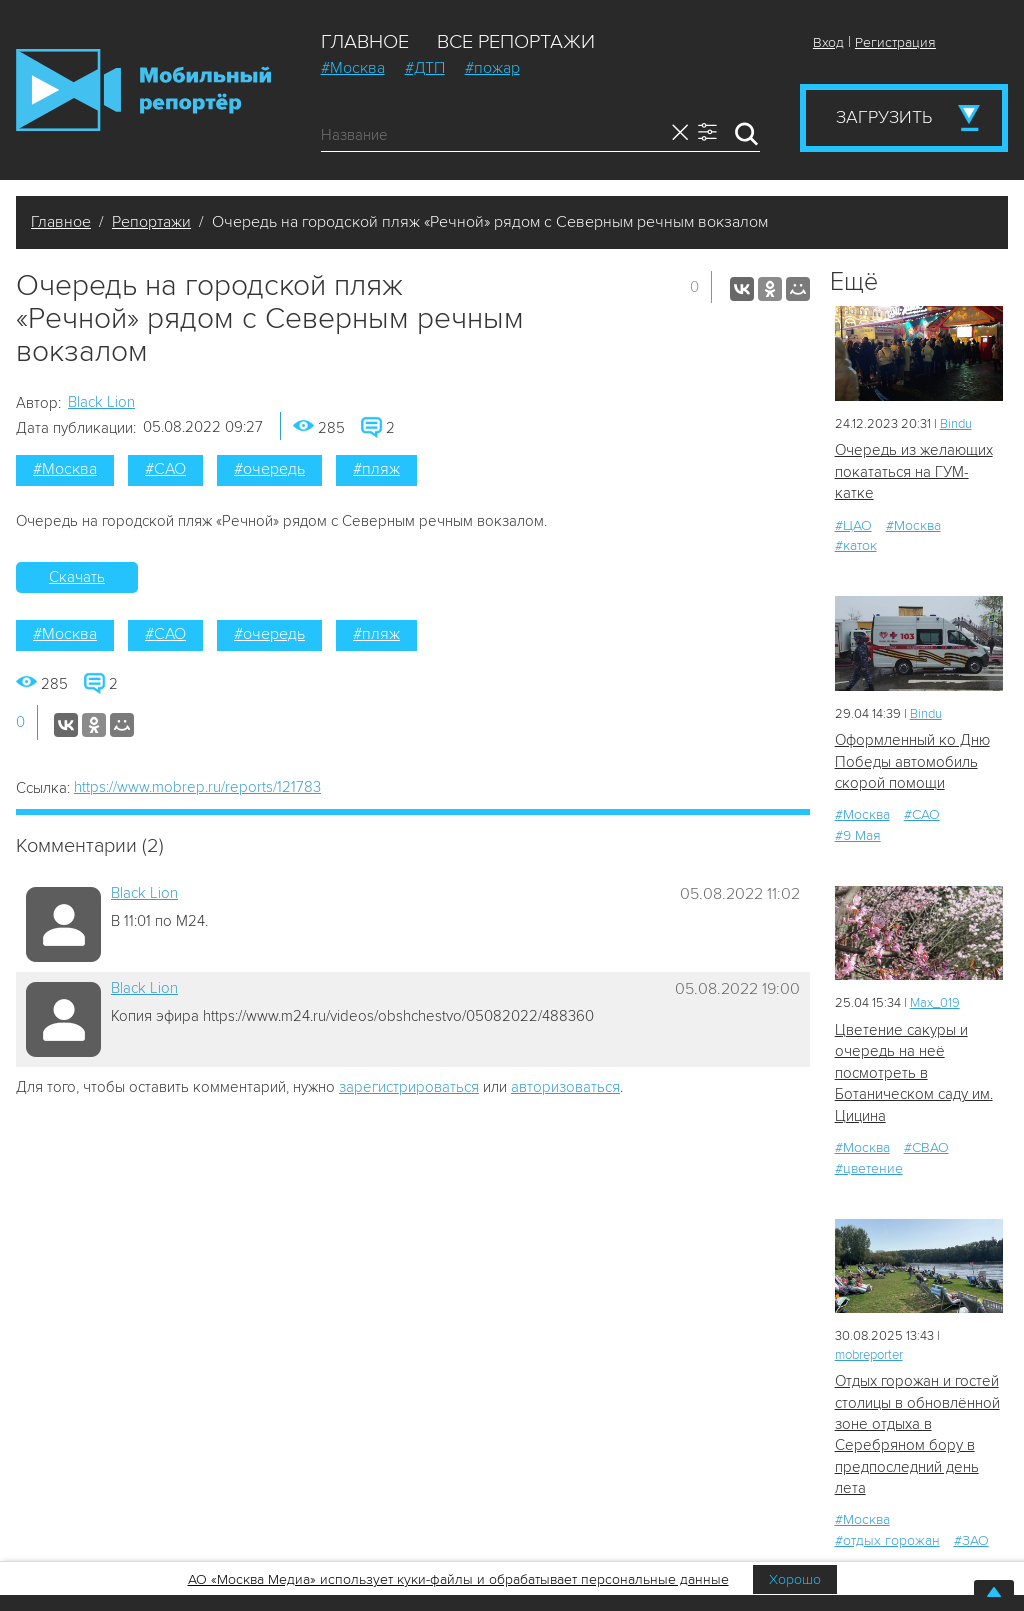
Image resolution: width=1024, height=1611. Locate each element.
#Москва (353, 68)
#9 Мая (858, 835)
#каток (856, 545)
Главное (365, 42)
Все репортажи (516, 42)
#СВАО (926, 1147)
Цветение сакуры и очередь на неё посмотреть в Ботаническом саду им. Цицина (914, 1073)
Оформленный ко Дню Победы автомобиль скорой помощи (912, 761)
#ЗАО (971, 1540)
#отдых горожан (887, 1540)
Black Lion (101, 402)
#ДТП (425, 68)
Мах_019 (935, 1003)
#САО (165, 469)
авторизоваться (565, 1087)
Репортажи (151, 222)
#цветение (869, 1168)
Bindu (956, 424)
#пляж (376, 469)
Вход (828, 42)
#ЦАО (853, 525)
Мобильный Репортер (143, 90)
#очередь (269, 469)
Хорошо (795, 1579)
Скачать (77, 577)
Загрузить (884, 117)
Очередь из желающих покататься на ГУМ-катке (914, 471)
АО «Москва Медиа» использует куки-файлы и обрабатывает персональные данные (458, 1579)
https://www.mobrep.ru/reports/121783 (197, 787)
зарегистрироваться (409, 1087)
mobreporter (869, 1355)
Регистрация (895, 42)
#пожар (492, 68)
